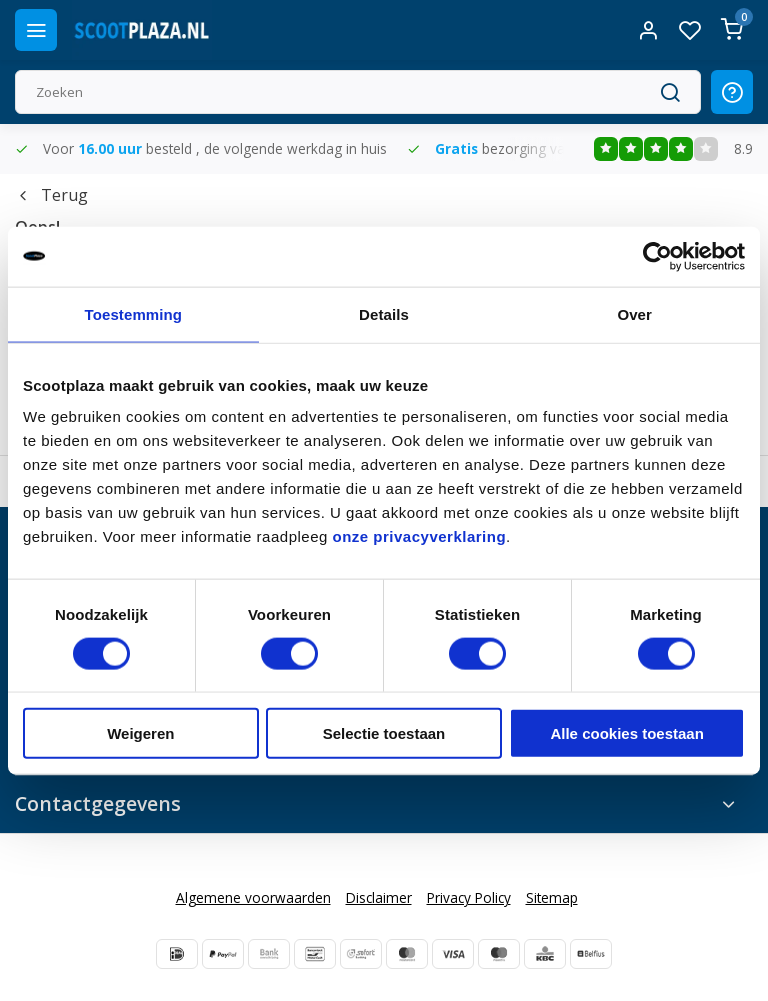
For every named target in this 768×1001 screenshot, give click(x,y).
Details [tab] (384, 313)
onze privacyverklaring (420, 536)
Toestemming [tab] (134, 313)
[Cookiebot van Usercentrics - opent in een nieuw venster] (657, 256)
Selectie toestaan (384, 733)
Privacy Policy (469, 897)
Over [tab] (634, 313)
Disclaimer (379, 897)
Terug (51, 195)
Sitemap (552, 897)
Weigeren (140, 733)
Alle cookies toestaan (626, 733)
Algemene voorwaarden (253, 897)
